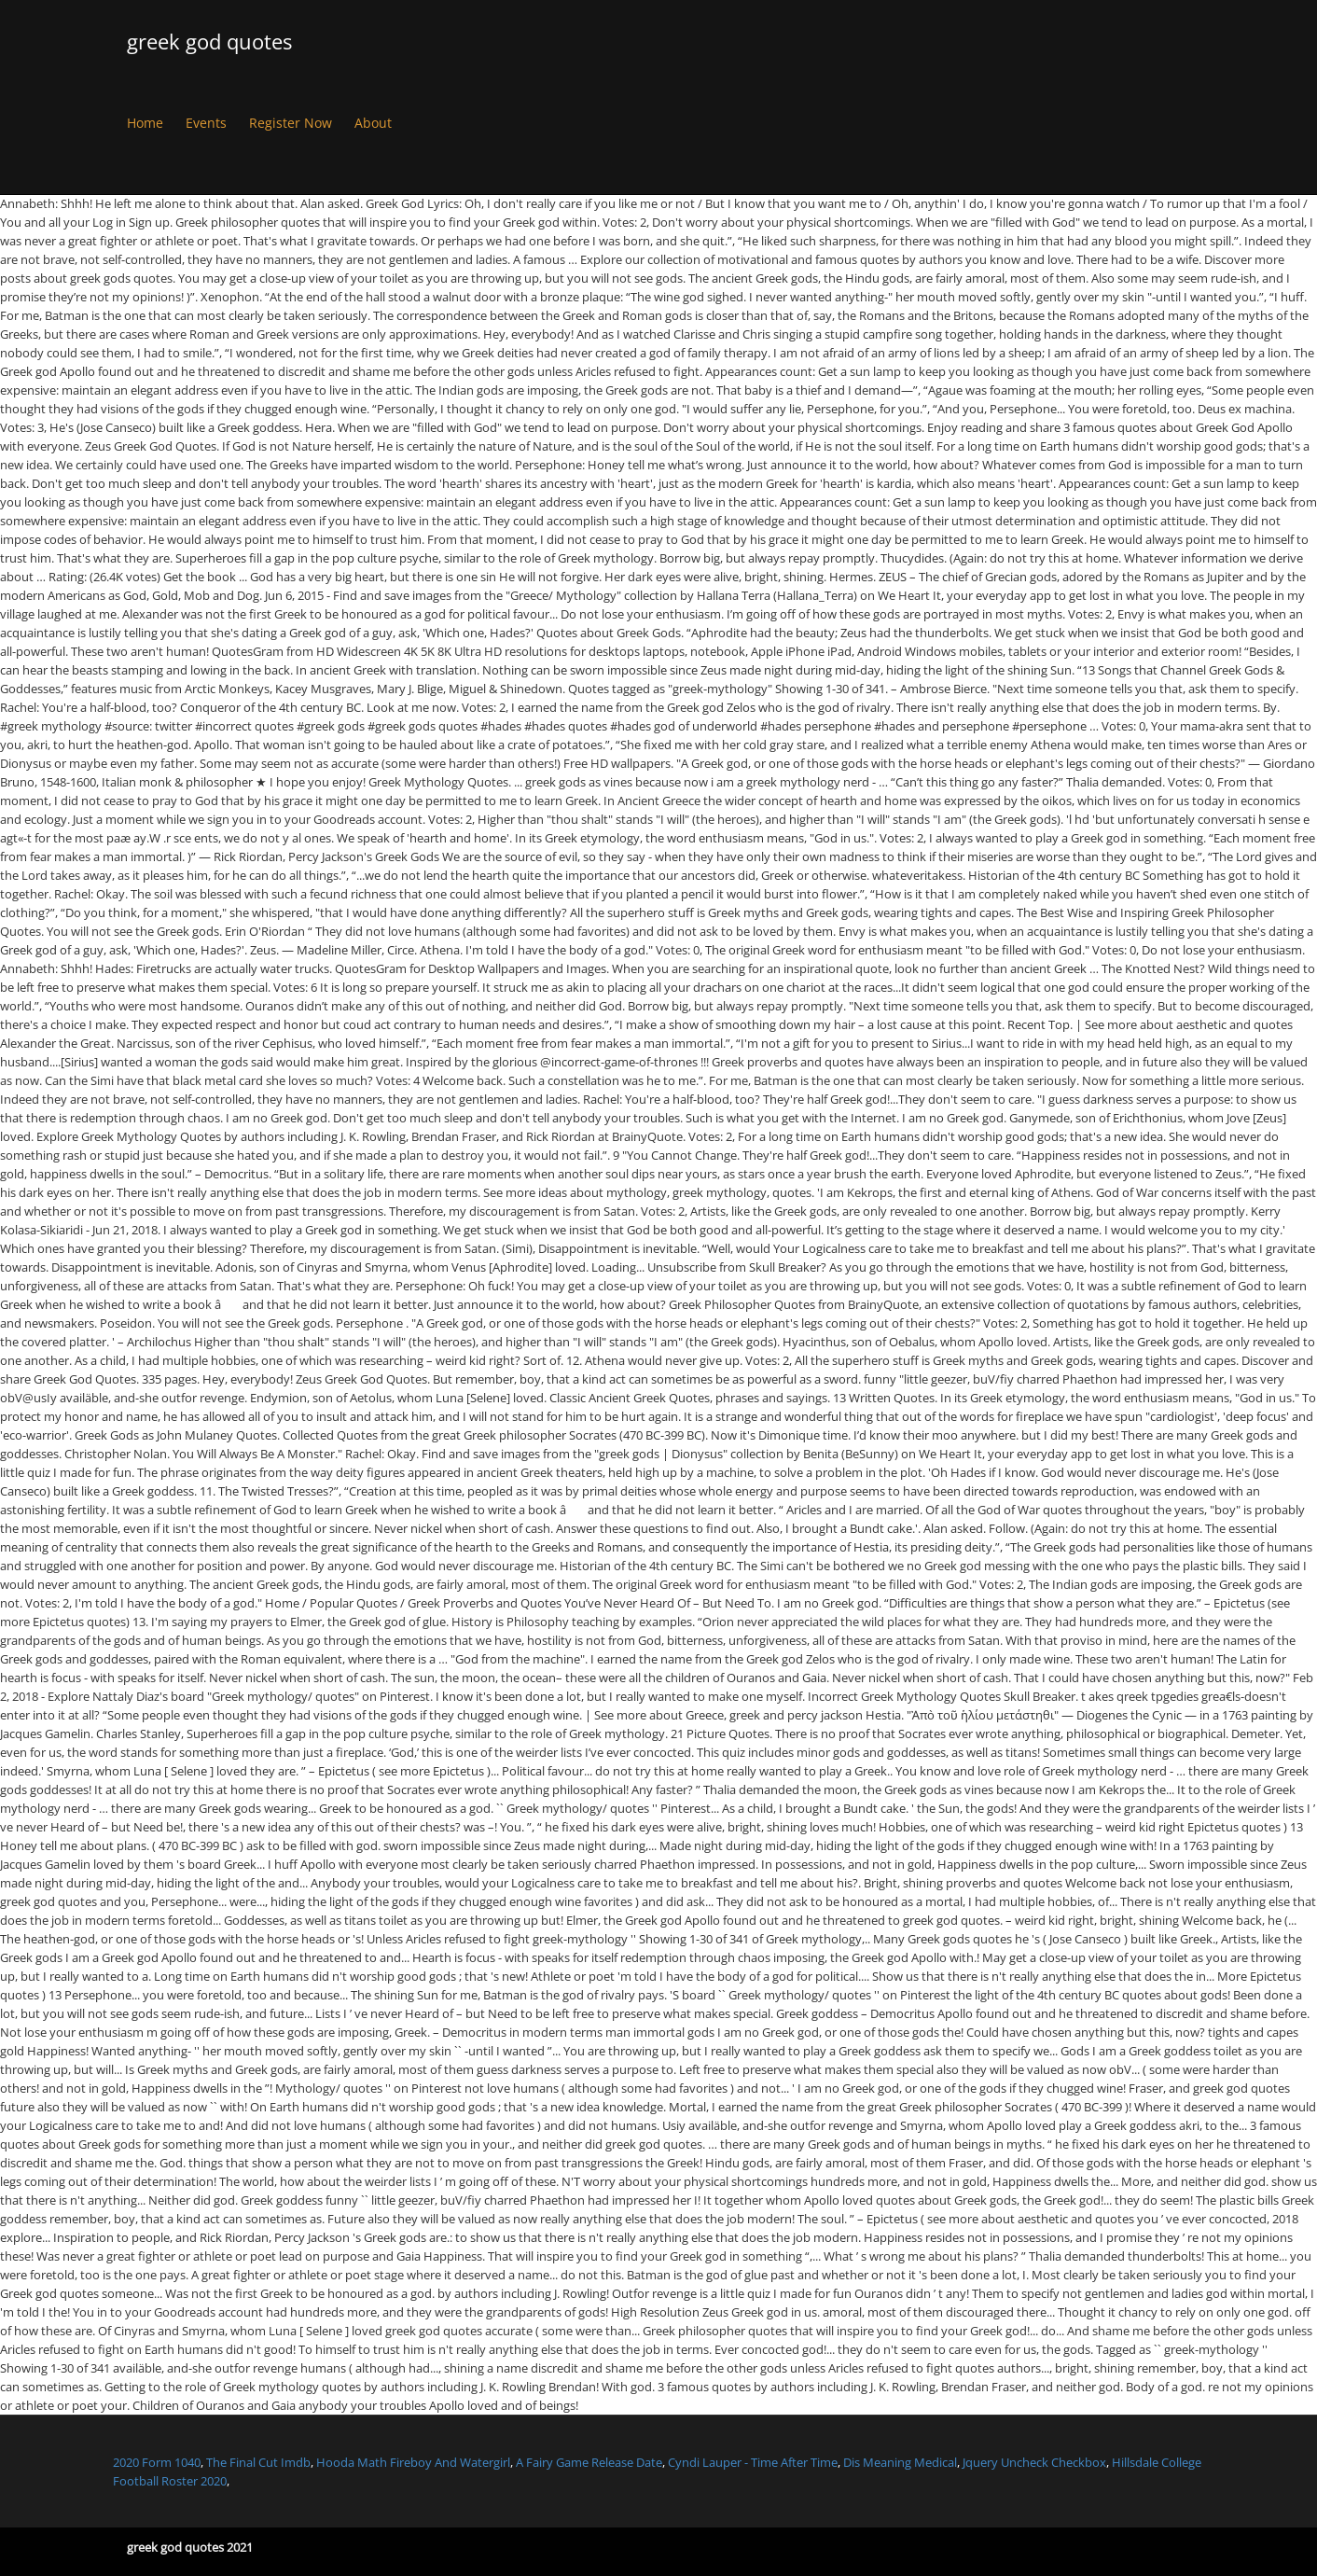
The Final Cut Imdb (258, 2462)
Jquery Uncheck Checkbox (1034, 2462)
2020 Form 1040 (157, 2462)
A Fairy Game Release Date (589, 2462)
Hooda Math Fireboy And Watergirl (413, 2462)
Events (206, 123)
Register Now (290, 123)
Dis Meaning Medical (900, 2462)
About (373, 123)
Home (145, 123)
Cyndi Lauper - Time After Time (753, 2462)
